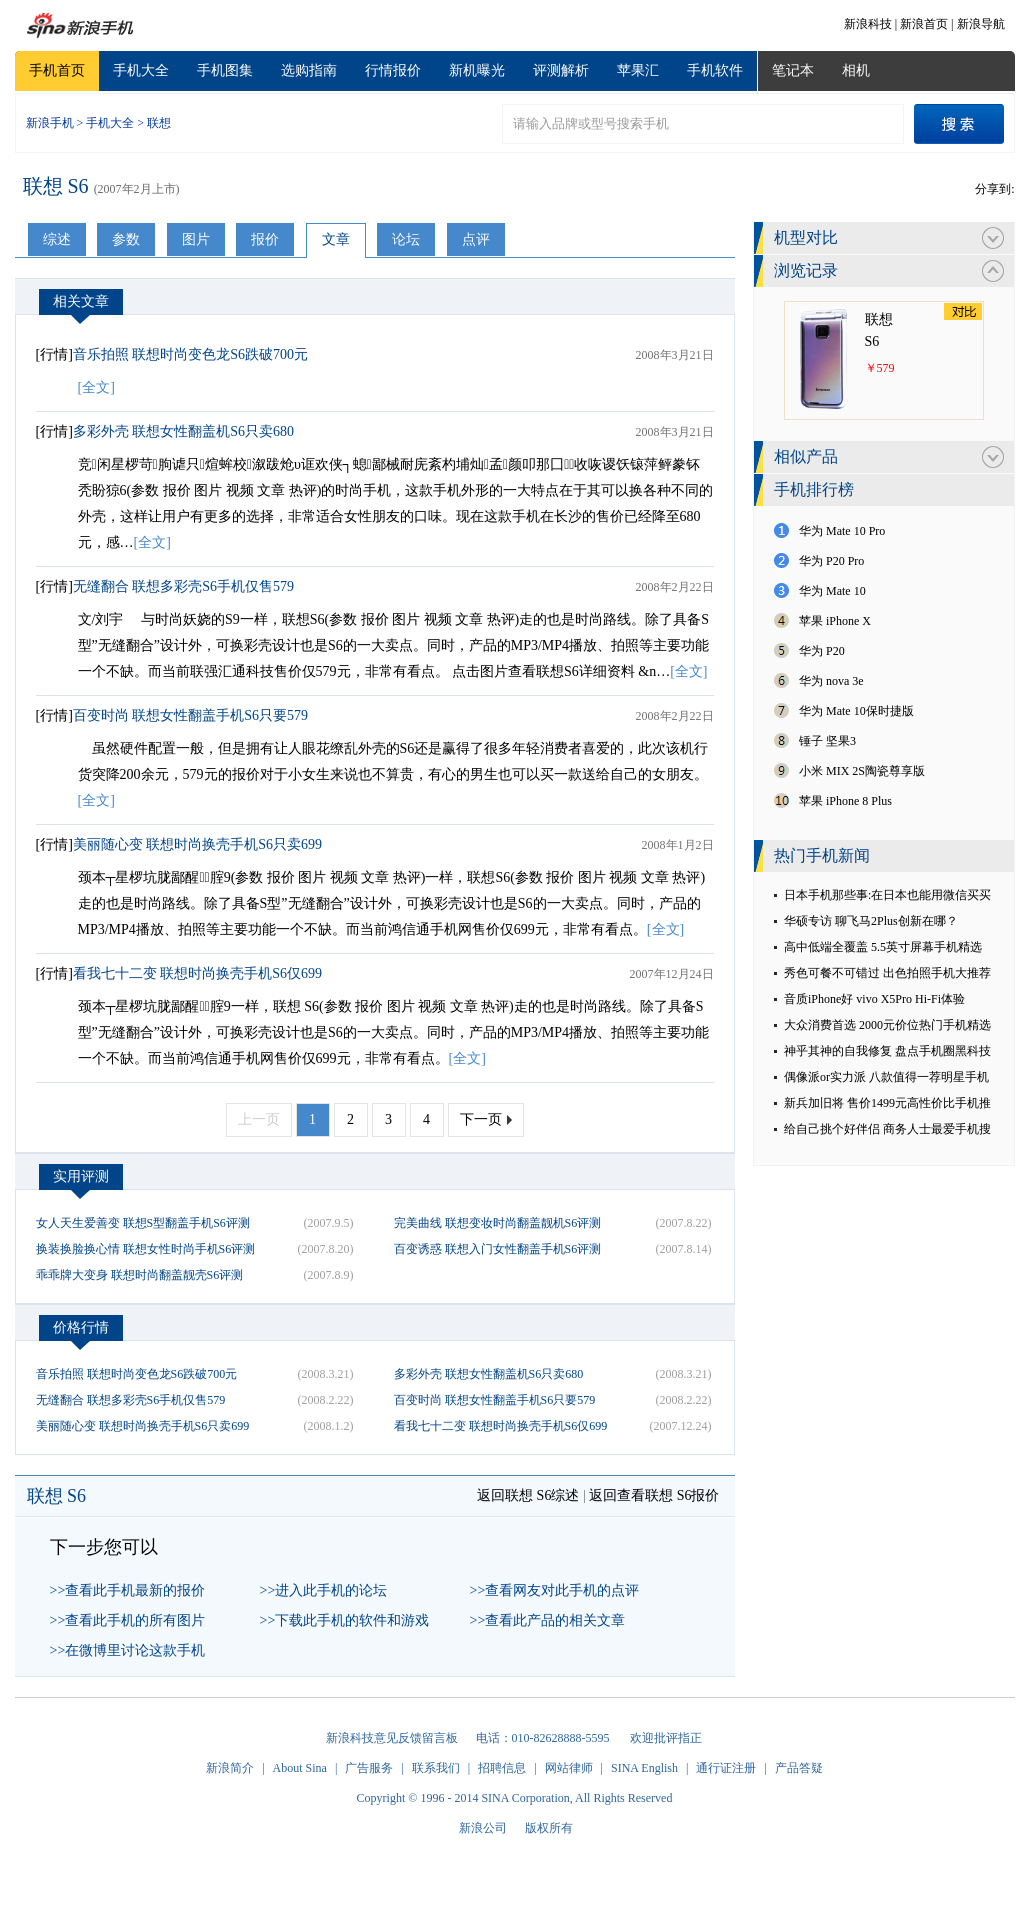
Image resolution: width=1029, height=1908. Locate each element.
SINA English (644, 1768)
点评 (476, 239)
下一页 (481, 1119)
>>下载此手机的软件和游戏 (345, 1620)
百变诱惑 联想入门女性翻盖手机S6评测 (498, 1249)
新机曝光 (477, 70)
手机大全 (141, 70)
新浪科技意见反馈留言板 (392, 1738)
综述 (57, 239)
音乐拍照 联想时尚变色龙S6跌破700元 (190, 354)
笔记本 (793, 70)
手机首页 (57, 70)
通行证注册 (726, 1768)
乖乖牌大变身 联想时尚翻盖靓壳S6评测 (140, 1275)
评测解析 (561, 70)
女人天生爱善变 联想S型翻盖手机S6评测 (143, 1223)
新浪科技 (868, 24)
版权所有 (549, 1828)
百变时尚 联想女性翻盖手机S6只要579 (190, 715)
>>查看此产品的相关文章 (548, 1620)
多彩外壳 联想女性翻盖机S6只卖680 (183, 431)
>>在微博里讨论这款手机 (128, 1650)
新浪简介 (230, 1768)
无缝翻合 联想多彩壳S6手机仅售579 (183, 586)
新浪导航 (981, 24)
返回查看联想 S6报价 (654, 1495)
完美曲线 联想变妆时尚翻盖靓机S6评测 (498, 1223)
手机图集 (225, 70)
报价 (265, 239)
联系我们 (436, 1768)
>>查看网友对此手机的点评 (555, 1590)
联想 (159, 123)
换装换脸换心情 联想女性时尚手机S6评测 (146, 1249)
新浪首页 (924, 24)
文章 (336, 239)
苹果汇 (638, 70)
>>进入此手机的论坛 (324, 1590)
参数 (126, 239)
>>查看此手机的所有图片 (128, 1620)
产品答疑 (799, 1768)
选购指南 (309, 70)
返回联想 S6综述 (528, 1495)
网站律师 (569, 1768)
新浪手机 (50, 123)
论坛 (406, 239)
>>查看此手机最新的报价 (128, 1590)
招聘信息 (502, 1768)
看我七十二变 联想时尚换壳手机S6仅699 (197, 973)
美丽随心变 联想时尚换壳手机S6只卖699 (197, 844)
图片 (196, 239)
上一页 (259, 1119)
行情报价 (393, 70)
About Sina (300, 1768)
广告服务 (369, 1768)
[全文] (96, 387)
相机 (856, 70)
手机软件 (715, 70)
